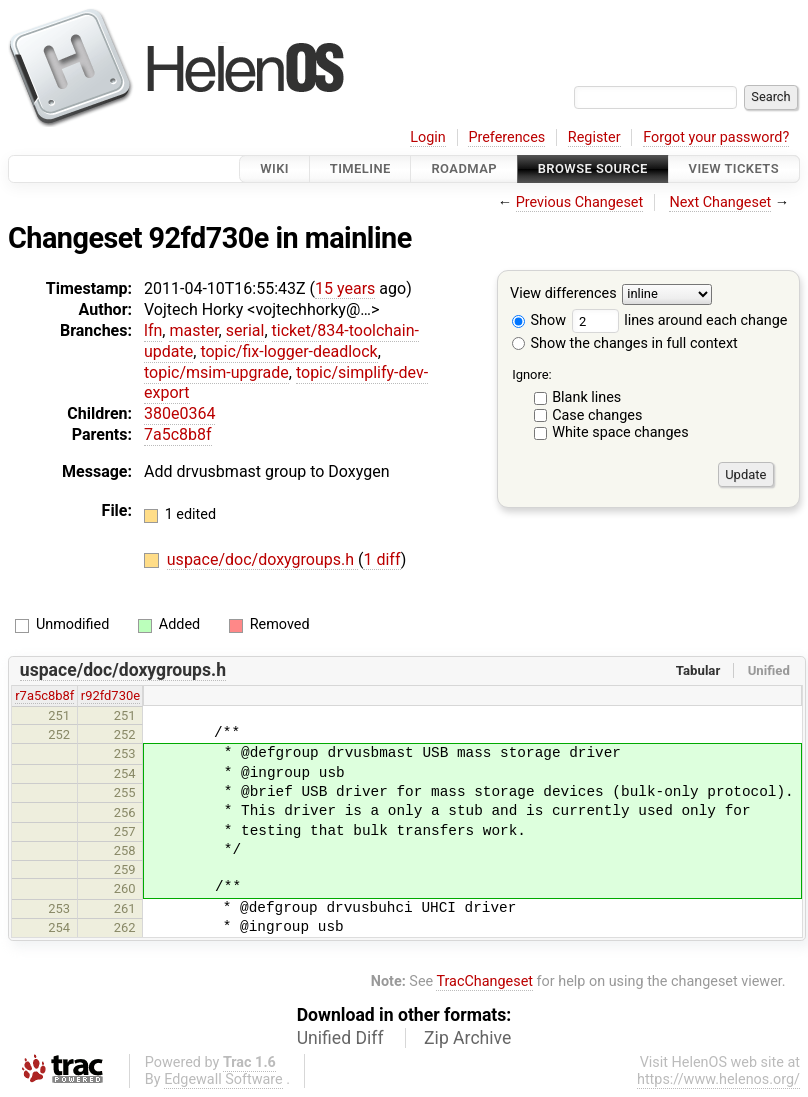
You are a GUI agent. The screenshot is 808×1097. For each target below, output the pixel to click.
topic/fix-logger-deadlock (288, 351)
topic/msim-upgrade (216, 372)
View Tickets (734, 168)
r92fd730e (110, 695)
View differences (563, 294)
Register (594, 137)
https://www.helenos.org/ (718, 1079)
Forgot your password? (716, 137)
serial (245, 330)
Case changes (597, 415)
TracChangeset (484, 981)
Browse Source (593, 168)
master (193, 330)
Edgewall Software (223, 1079)
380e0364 (179, 413)
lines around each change (680, 320)
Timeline (360, 168)
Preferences (506, 137)
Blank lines (586, 397)
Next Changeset (720, 202)
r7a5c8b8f (44, 695)
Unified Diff (340, 1038)
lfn (153, 330)
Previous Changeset (580, 202)
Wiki (274, 168)
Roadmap (464, 168)
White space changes (620, 432)
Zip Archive (467, 1038)
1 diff (381, 559)
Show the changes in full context (625, 343)
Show (539, 320)
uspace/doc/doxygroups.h (262, 559)
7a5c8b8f (178, 434)
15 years (345, 288)
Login (428, 137)
